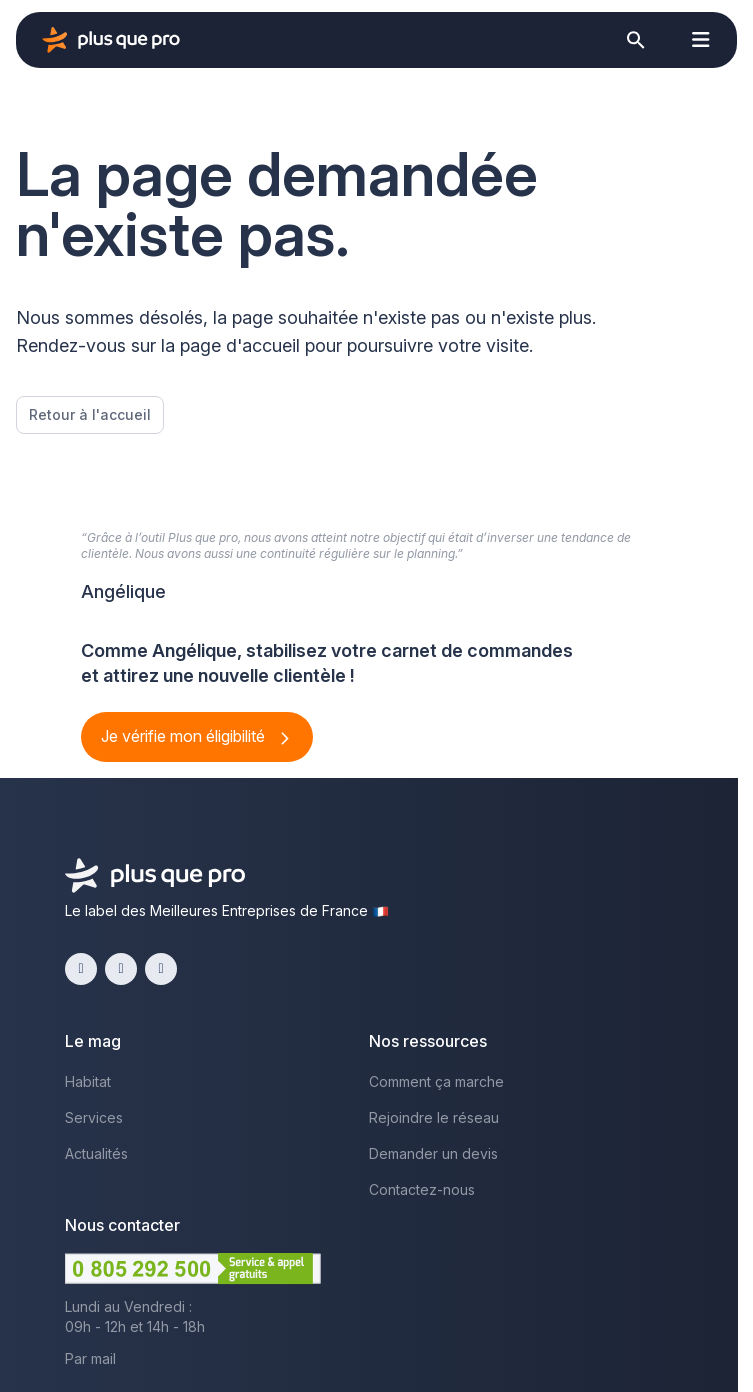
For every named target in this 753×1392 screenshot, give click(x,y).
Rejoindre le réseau (434, 1117)
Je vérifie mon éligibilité (185, 736)
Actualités (96, 1153)
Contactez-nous (422, 1189)
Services (94, 1117)
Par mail (90, 1358)
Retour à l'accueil (90, 414)
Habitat (88, 1081)
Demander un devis (433, 1153)
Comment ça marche (436, 1081)
